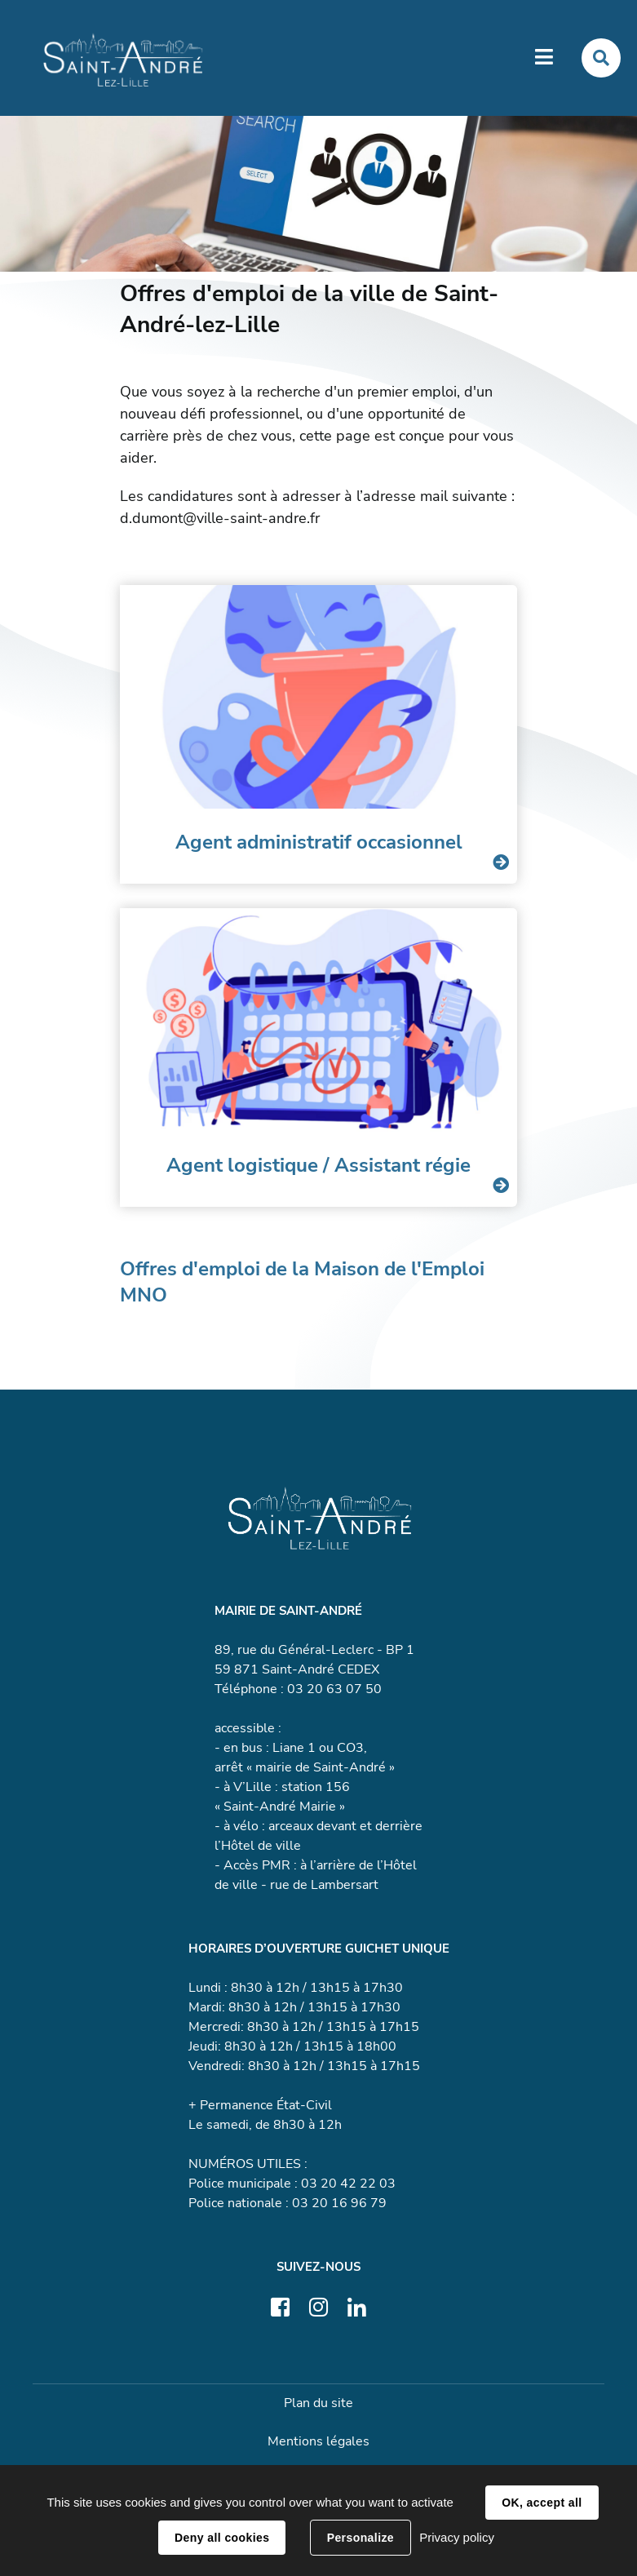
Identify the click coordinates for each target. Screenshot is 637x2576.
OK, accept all (542, 2502)
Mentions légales (318, 2441)
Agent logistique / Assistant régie (318, 1165)
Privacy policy (456, 2537)
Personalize (360, 2537)
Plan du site (318, 2403)
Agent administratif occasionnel (318, 842)
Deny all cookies (222, 2537)
